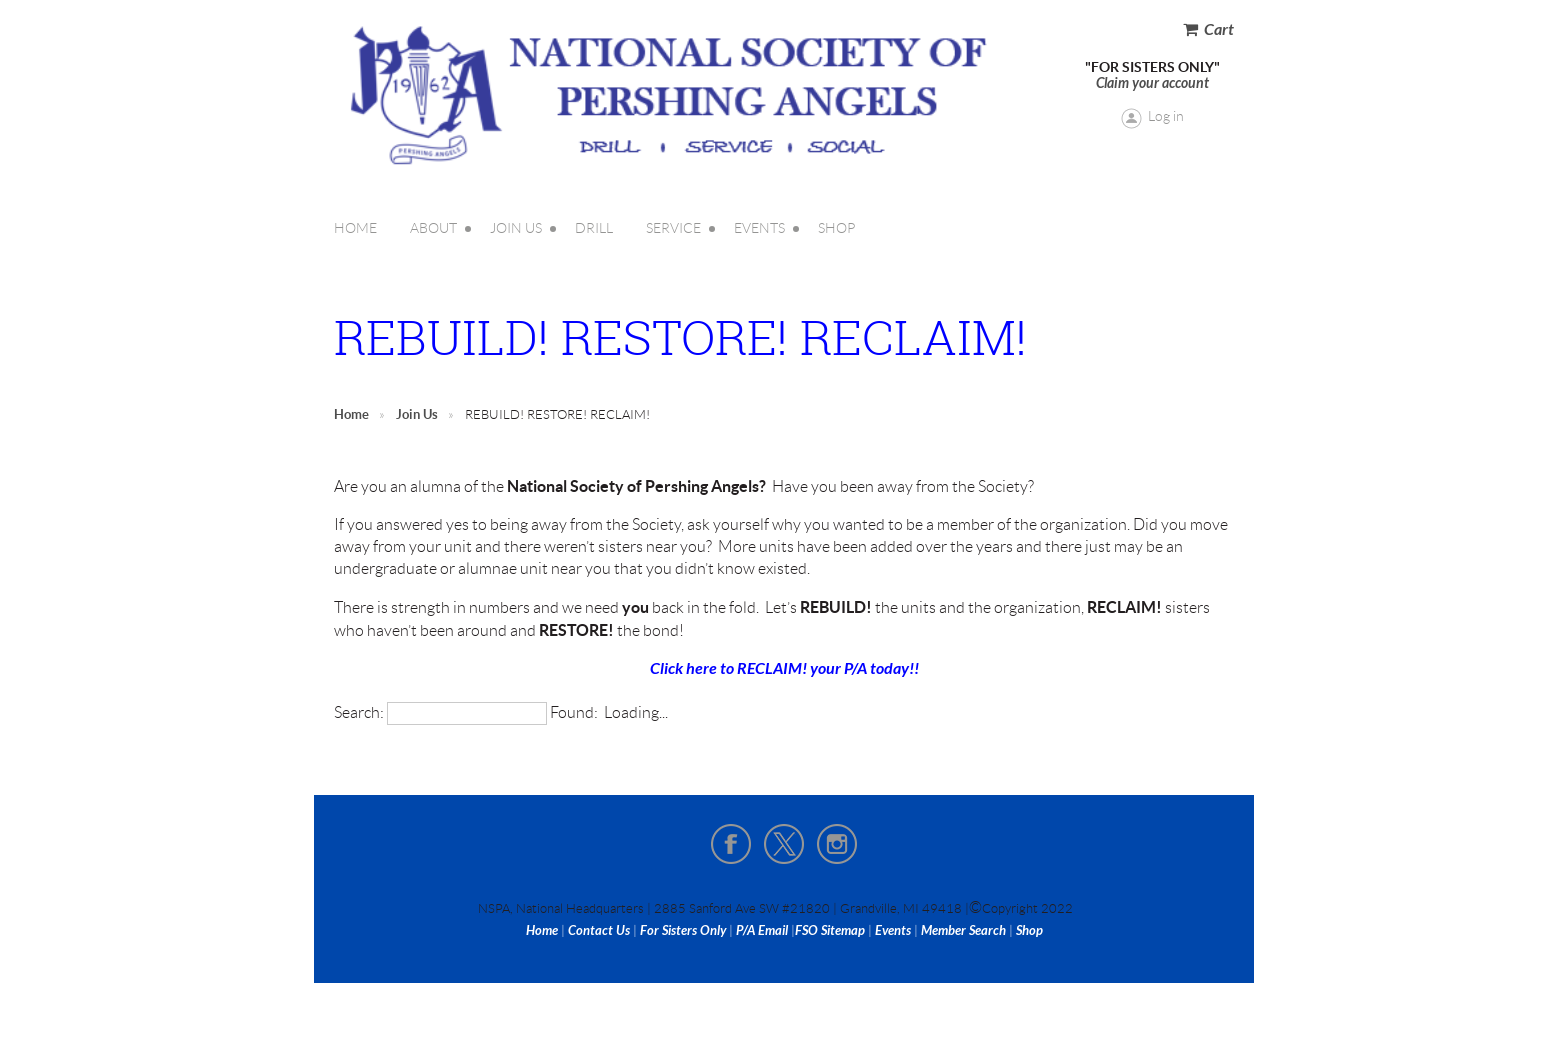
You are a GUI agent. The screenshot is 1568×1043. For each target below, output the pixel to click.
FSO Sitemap (830, 931)
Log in (1166, 116)
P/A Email (762, 931)
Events (893, 931)
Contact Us (599, 931)
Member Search (963, 931)
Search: (359, 712)
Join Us (417, 414)
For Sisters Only (683, 931)
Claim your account (1152, 83)
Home (351, 414)
